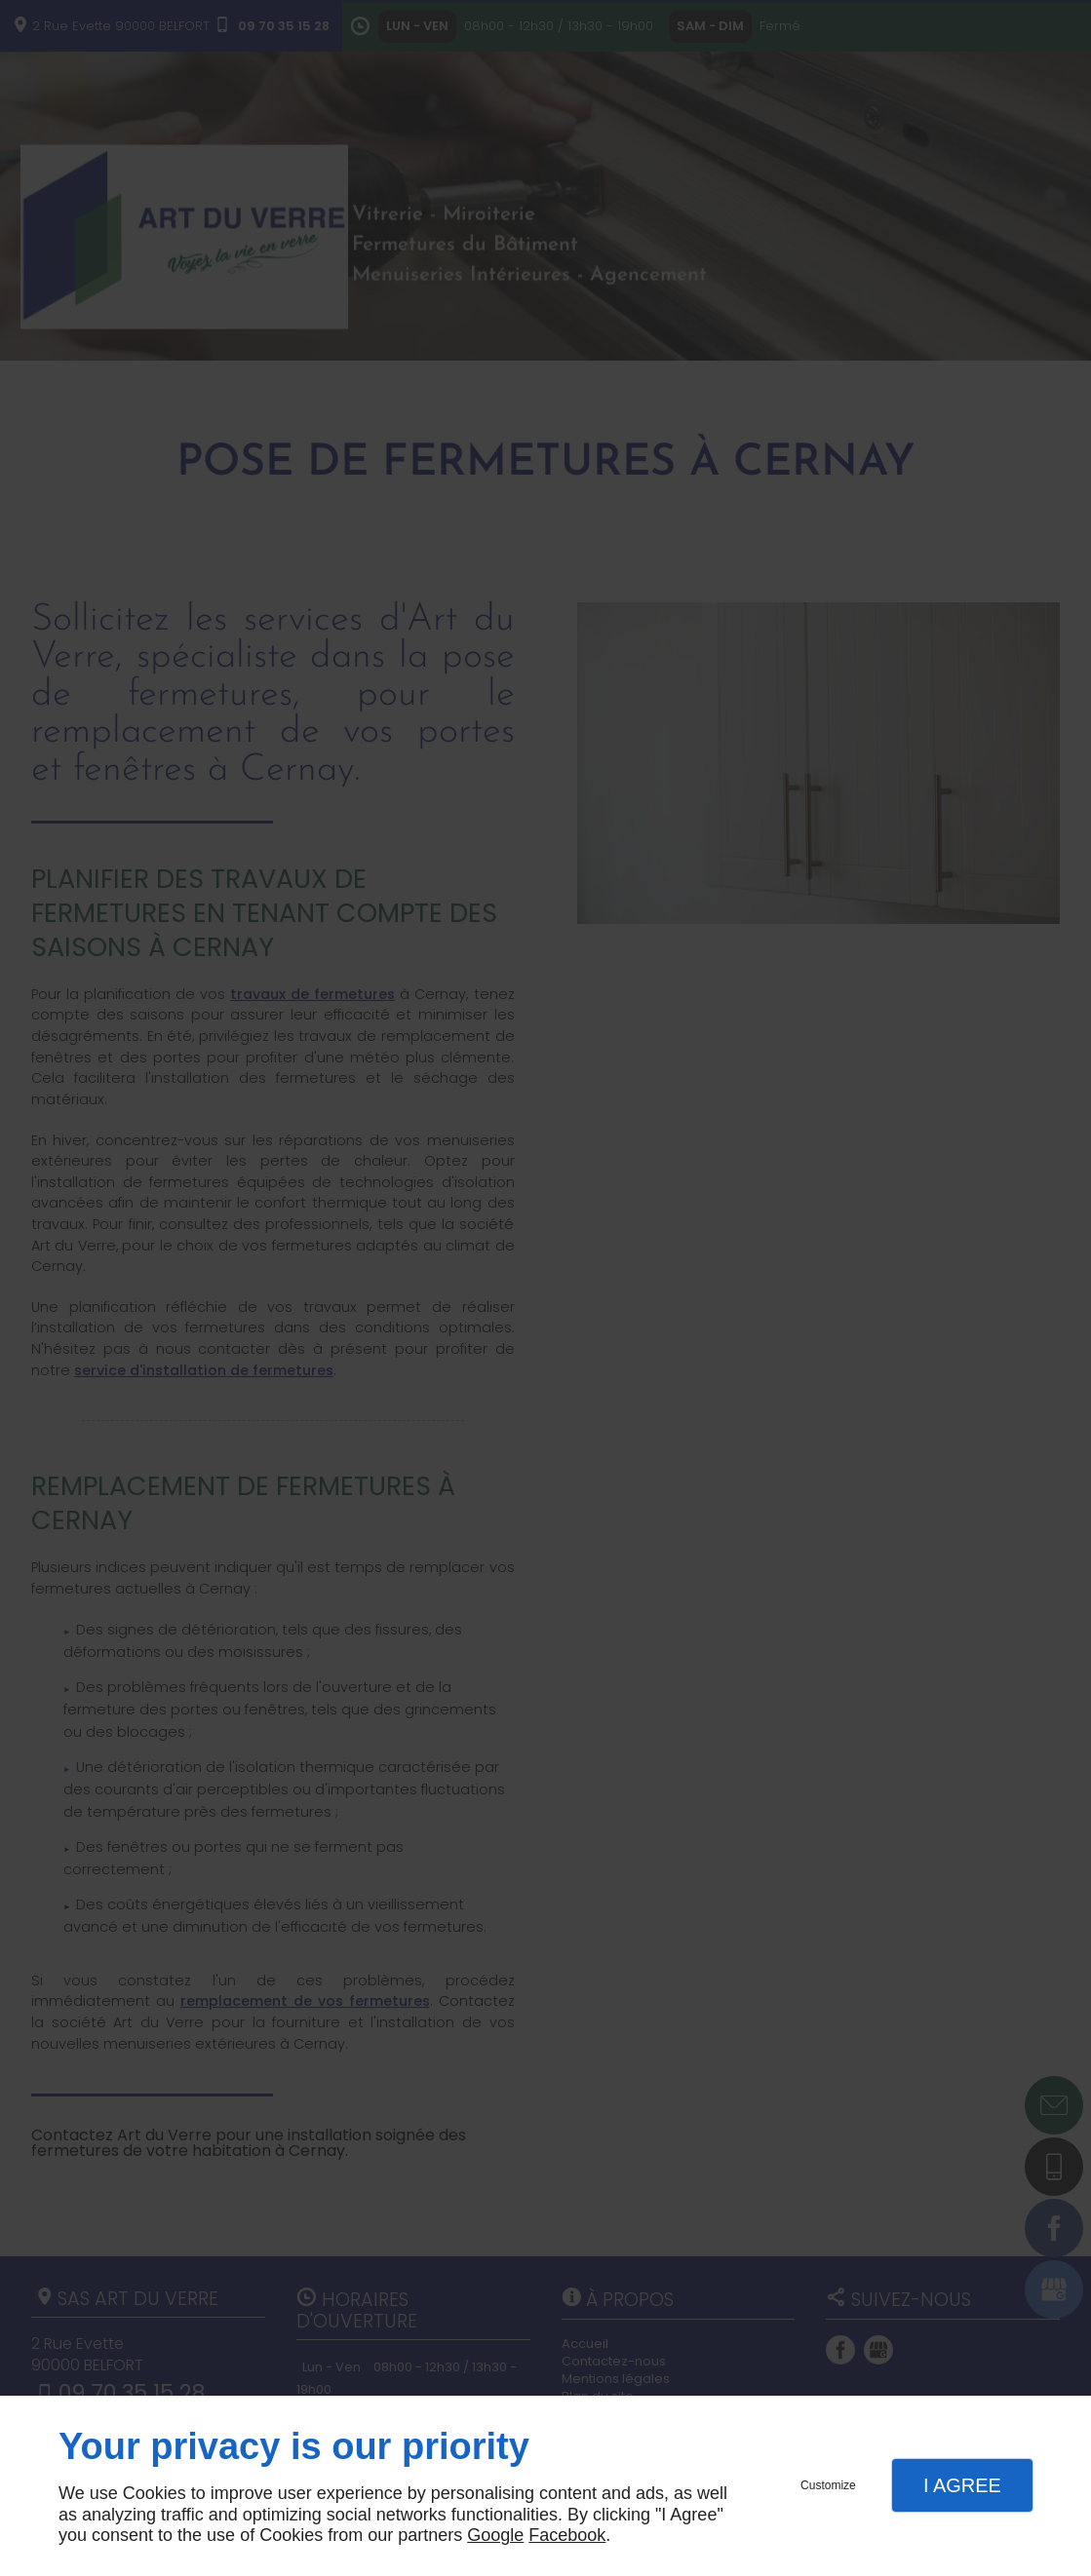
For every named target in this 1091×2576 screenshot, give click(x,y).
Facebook (566, 2535)
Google (495, 2535)
